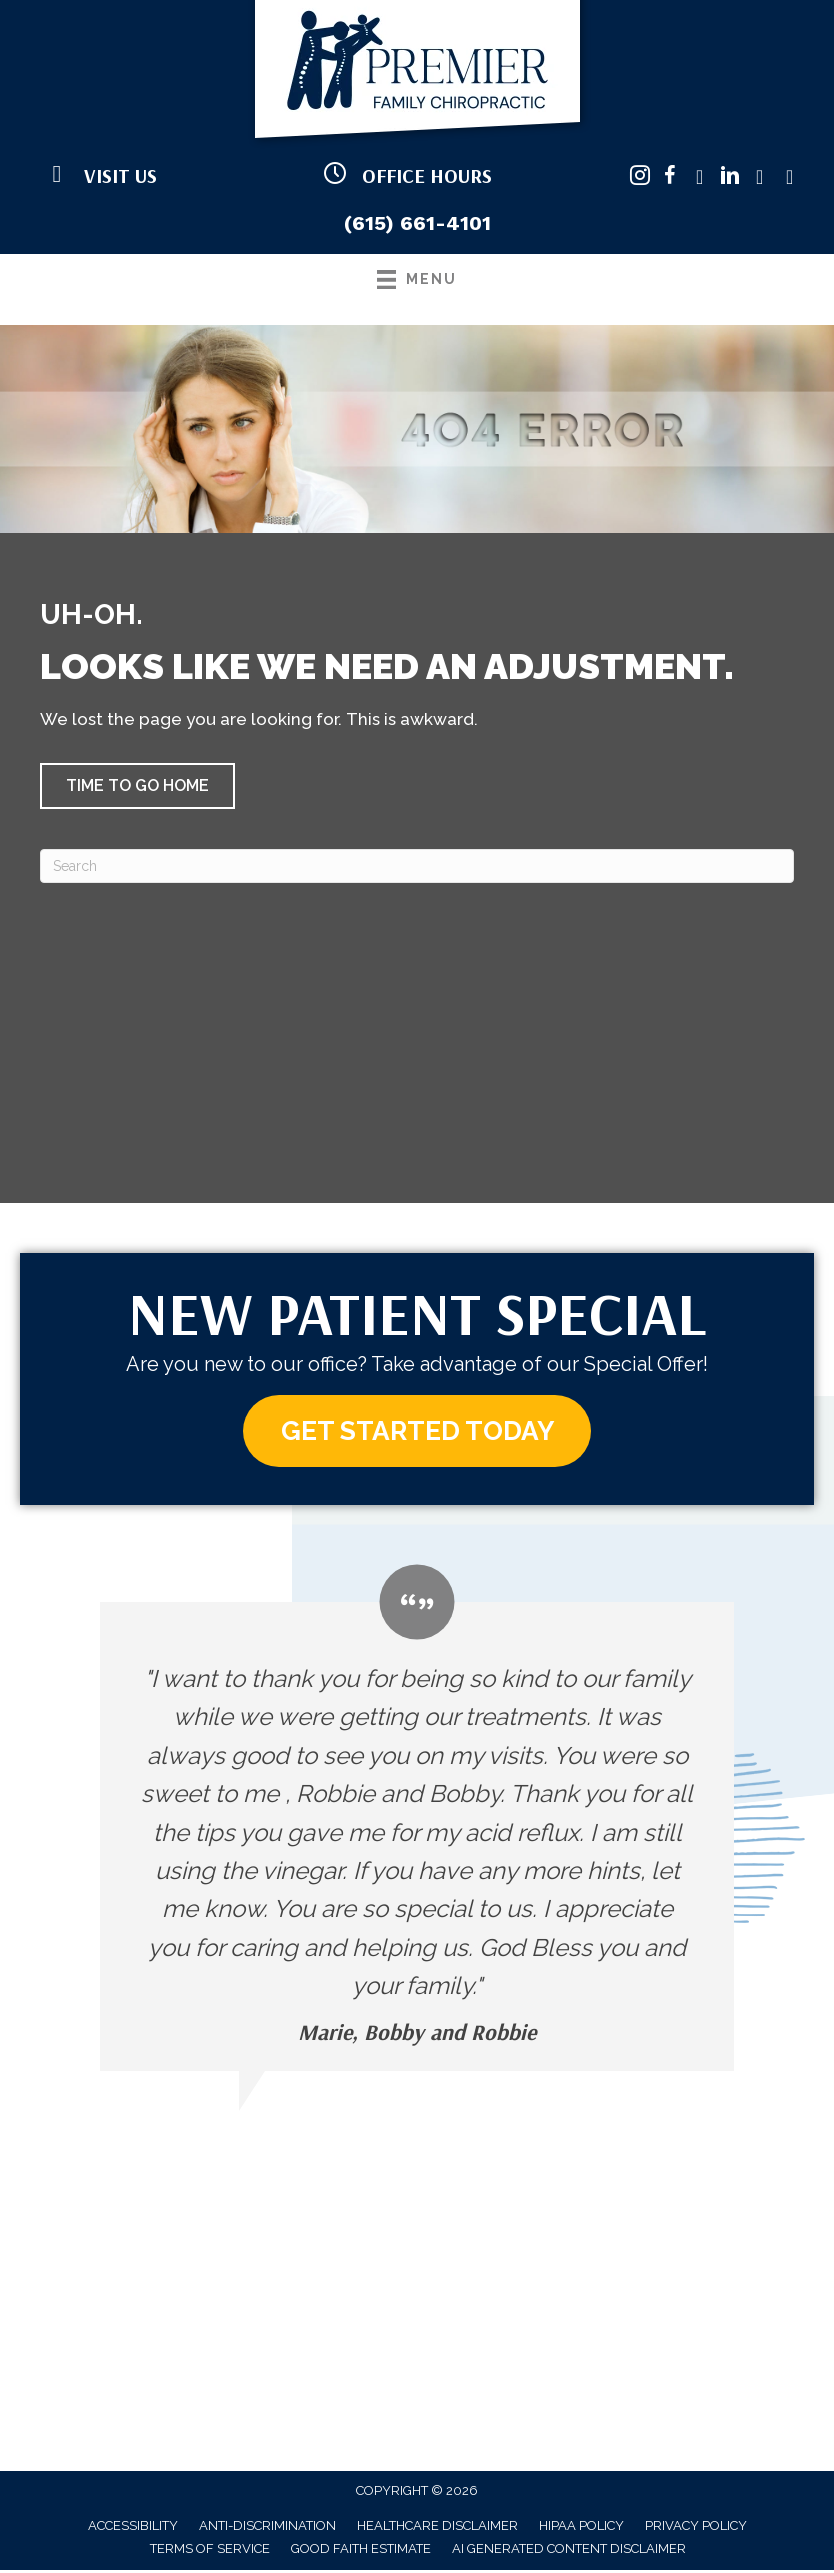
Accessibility (133, 2528)
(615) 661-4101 (417, 223)
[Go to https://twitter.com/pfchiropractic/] (700, 178)
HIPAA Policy (581, 2528)
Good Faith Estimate (361, 2551)
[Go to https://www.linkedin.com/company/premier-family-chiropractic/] (730, 178)
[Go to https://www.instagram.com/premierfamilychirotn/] (640, 178)
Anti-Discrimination (267, 2528)
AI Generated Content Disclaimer (569, 2551)
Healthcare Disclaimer (437, 2528)
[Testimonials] (417, 1821)
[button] (137, 786)
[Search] (417, 866)
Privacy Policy (696, 2528)
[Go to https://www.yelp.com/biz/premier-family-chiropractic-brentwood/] (790, 178)
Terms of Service (210, 2551)
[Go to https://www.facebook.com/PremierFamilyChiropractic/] (670, 178)
